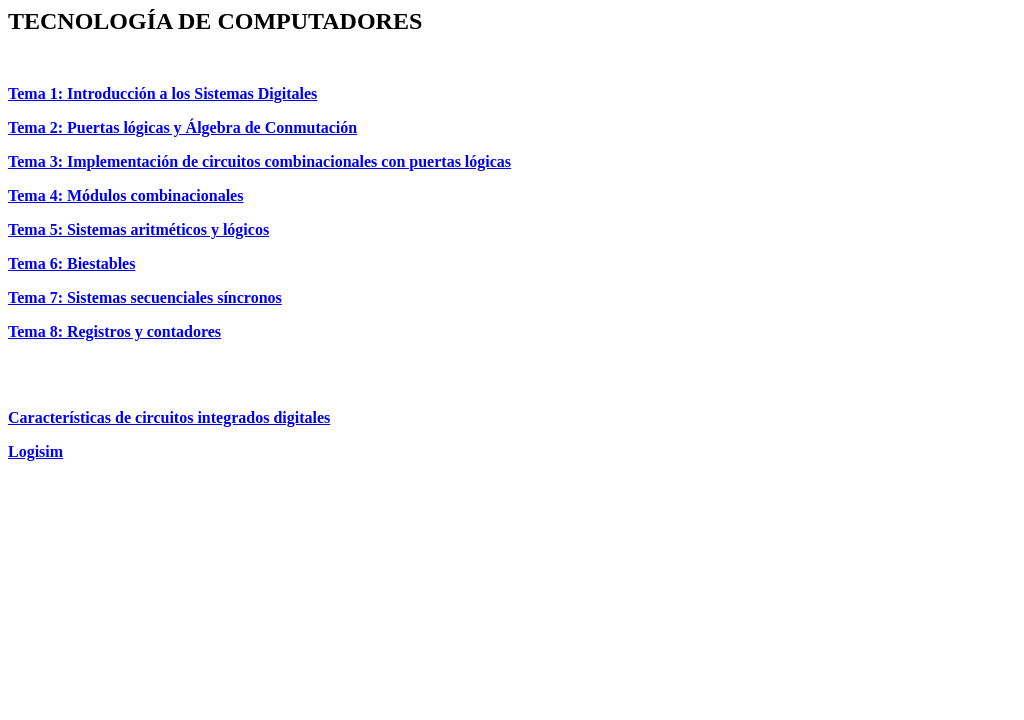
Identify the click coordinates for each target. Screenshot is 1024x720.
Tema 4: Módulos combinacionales (125, 195)
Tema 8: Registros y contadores (114, 331)
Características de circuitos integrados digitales (169, 417)
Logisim (35, 451)
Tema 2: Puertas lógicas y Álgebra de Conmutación (182, 127)
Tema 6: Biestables (71, 263)
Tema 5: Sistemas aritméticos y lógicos (138, 229)
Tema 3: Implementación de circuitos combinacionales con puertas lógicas (259, 161)
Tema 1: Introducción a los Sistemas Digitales (162, 93)
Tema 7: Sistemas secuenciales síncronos (145, 297)
